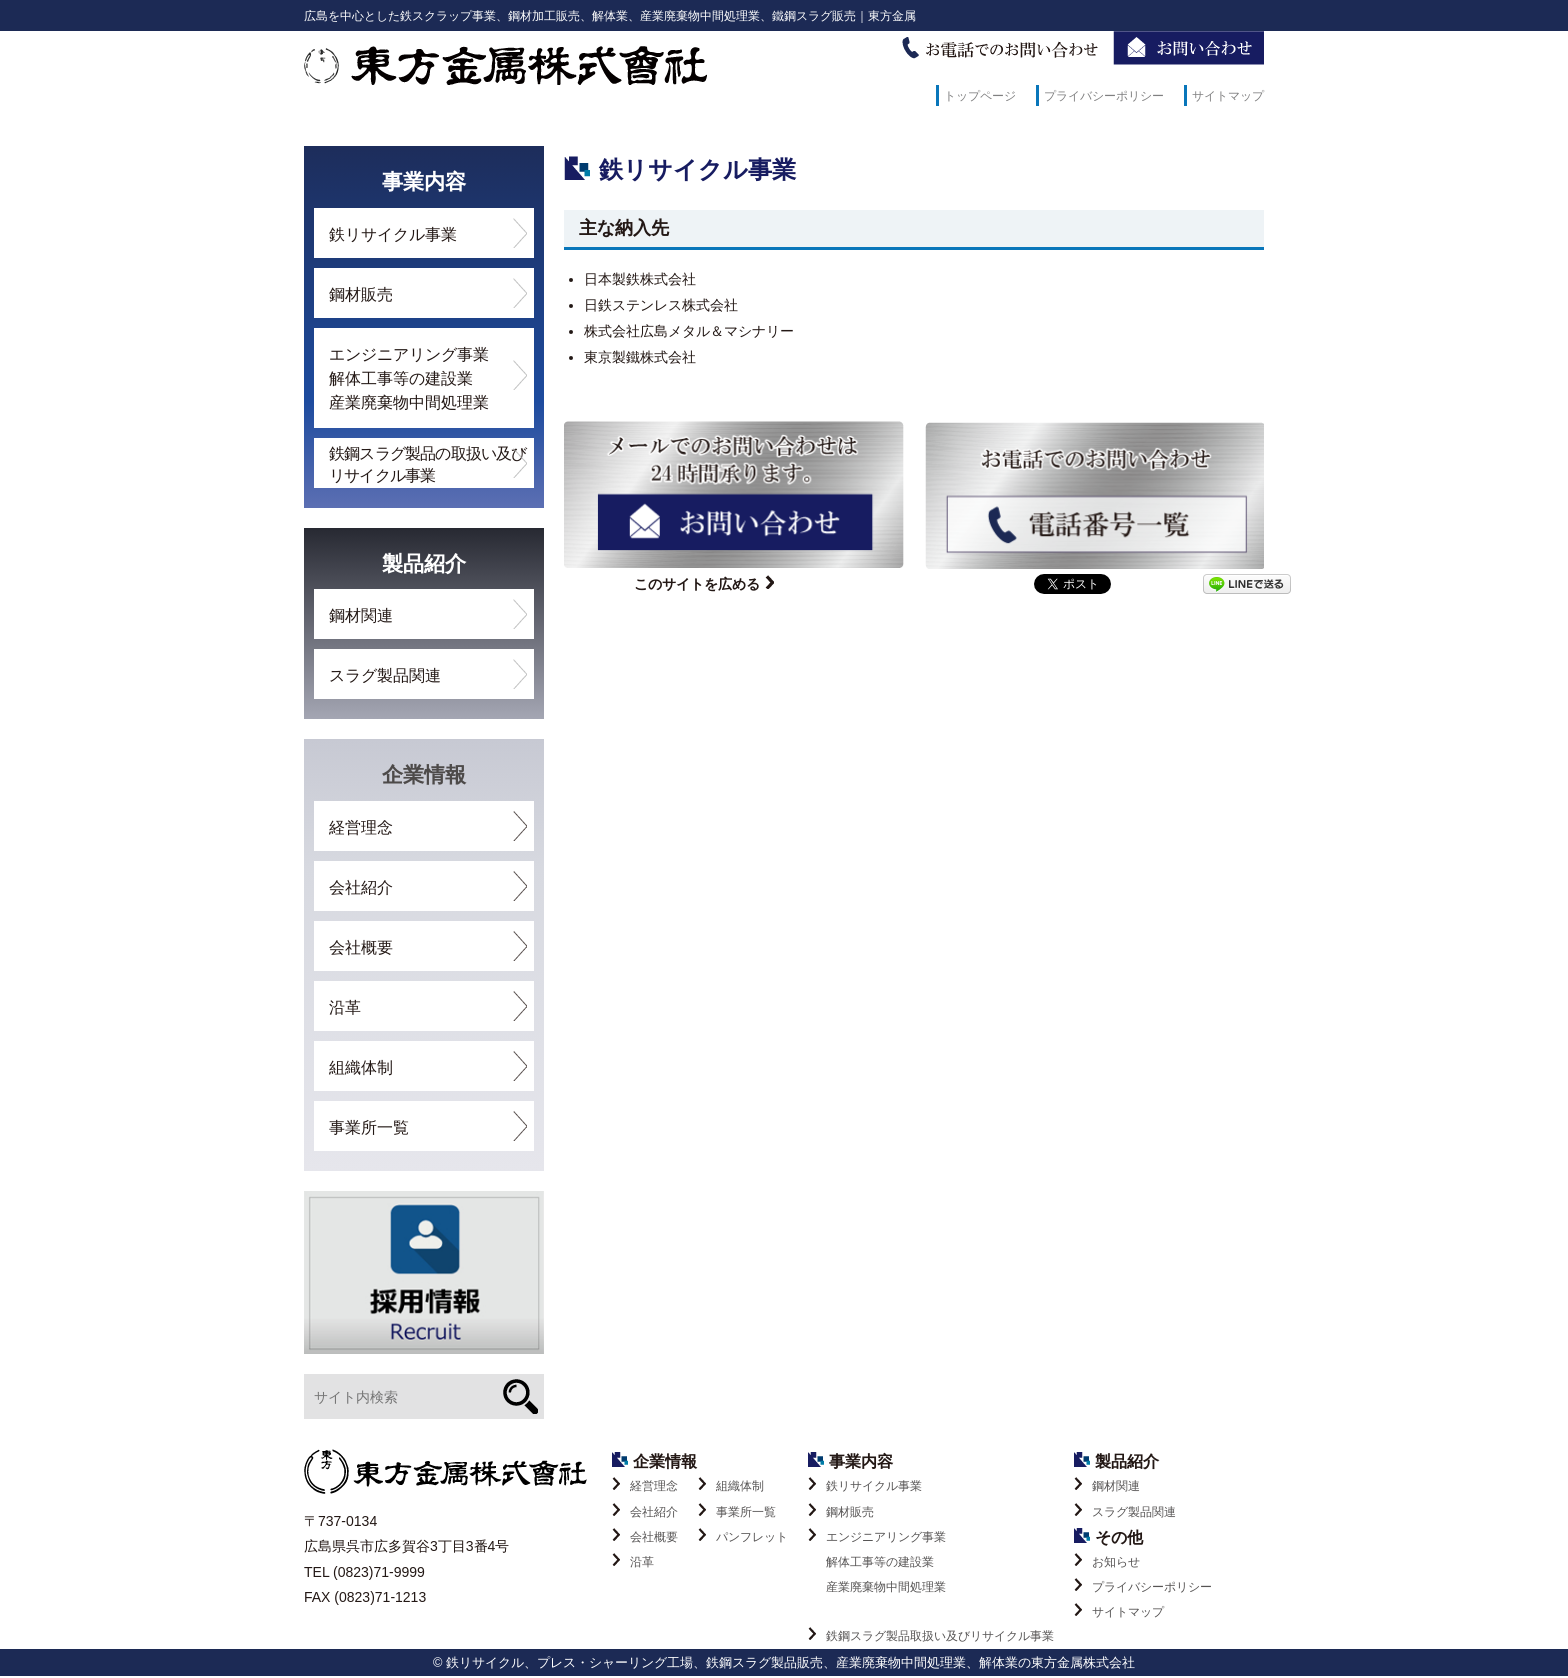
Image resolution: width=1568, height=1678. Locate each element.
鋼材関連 (361, 615)
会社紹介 (361, 887)
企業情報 (424, 774)
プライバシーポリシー (1104, 96)
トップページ (980, 96)
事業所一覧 (369, 1127)
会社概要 (361, 947)
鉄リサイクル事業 (393, 234)
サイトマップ (1228, 96)
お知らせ (1116, 1562)
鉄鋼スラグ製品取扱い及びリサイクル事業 (940, 1638)
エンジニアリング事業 (931, 1565)
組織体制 (361, 1067)
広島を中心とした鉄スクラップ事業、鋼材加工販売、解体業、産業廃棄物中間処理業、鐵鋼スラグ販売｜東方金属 (610, 16)
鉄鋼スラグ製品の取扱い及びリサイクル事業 (428, 464)
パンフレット (752, 1537)
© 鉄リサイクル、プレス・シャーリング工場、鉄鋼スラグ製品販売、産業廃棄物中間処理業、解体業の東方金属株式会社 (784, 1664)
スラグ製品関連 (385, 675)
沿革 (345, 1007)
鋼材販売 (361, 294)
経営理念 (361, 827)
